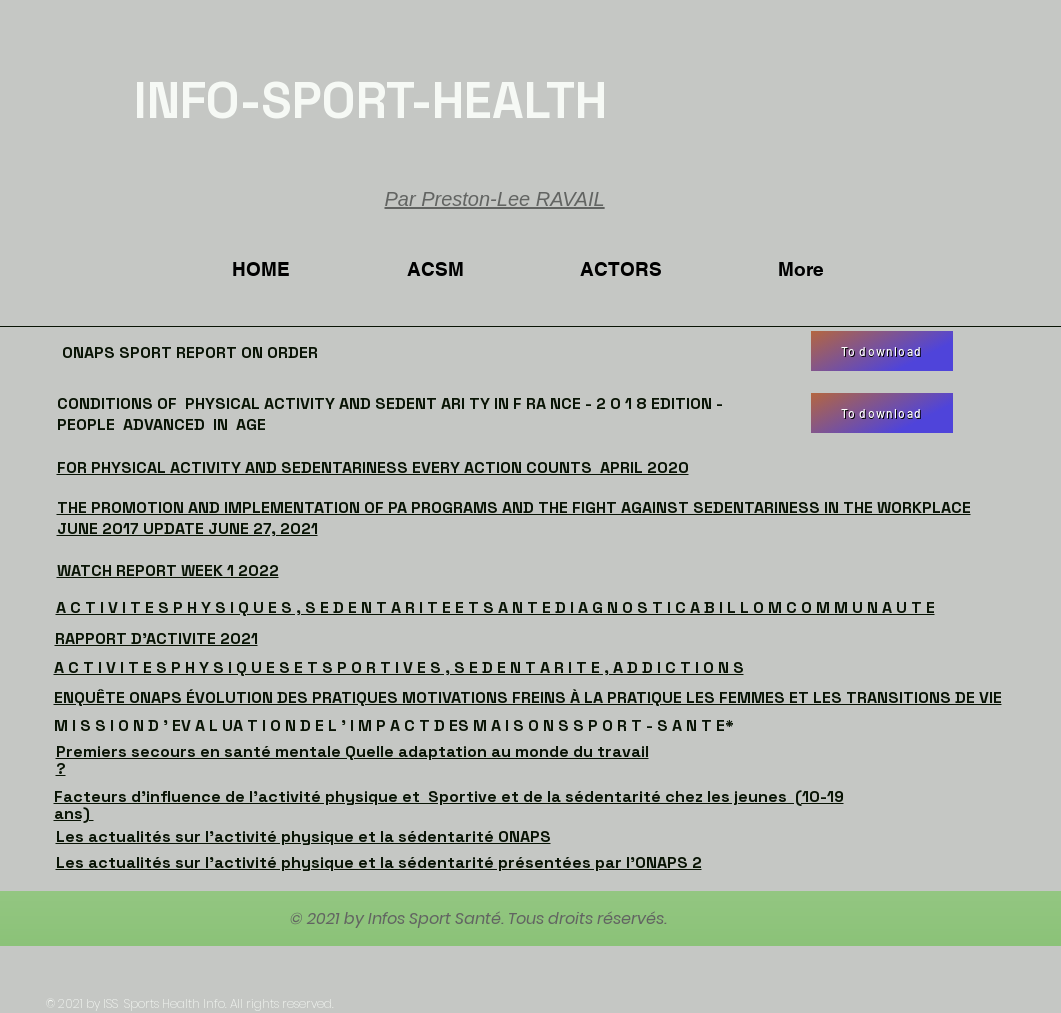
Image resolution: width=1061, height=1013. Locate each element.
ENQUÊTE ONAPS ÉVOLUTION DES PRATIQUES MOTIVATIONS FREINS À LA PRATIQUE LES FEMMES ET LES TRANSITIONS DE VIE (528, 697)
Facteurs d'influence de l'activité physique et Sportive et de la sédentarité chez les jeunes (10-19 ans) (449, 805)
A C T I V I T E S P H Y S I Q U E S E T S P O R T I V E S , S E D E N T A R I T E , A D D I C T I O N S (399, 667)
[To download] (882, 351)
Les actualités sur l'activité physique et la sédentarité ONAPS (303, 836)
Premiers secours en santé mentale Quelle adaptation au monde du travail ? (352, 760)
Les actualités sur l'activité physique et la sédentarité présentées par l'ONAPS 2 (379, 862)
